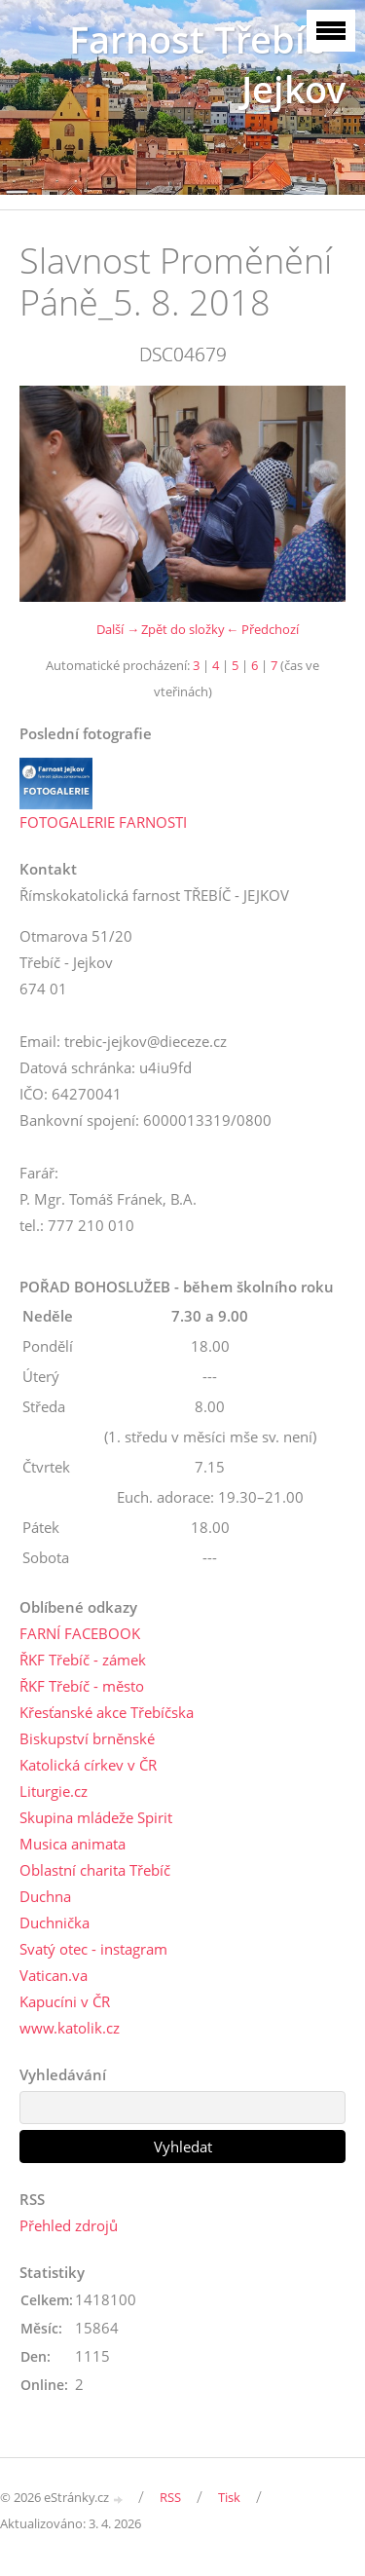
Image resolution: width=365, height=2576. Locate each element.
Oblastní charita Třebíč (94, 1870)
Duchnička (54, 1922)
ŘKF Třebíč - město (81, 1686)
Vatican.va (53, 1975)
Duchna (45, 1896)
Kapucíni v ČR (64, 2001)
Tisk (229, 2497)
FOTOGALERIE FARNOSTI (103, 822)
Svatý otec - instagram (93, 1949)
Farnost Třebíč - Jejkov (207, 64)
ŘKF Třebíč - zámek (82, 1659)
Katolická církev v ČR (88, 1764)
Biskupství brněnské (87, 1738)
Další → (117, 629)
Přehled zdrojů (68, 2225)
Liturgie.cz (53, 1791)
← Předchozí (262, 629)
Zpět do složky (183, 629)
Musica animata (72, 1843)
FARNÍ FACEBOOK (79, 1633)
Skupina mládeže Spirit (95, 1817)
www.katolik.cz (69, 2027)
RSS (170, 2497)
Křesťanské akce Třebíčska (106, 1712)
